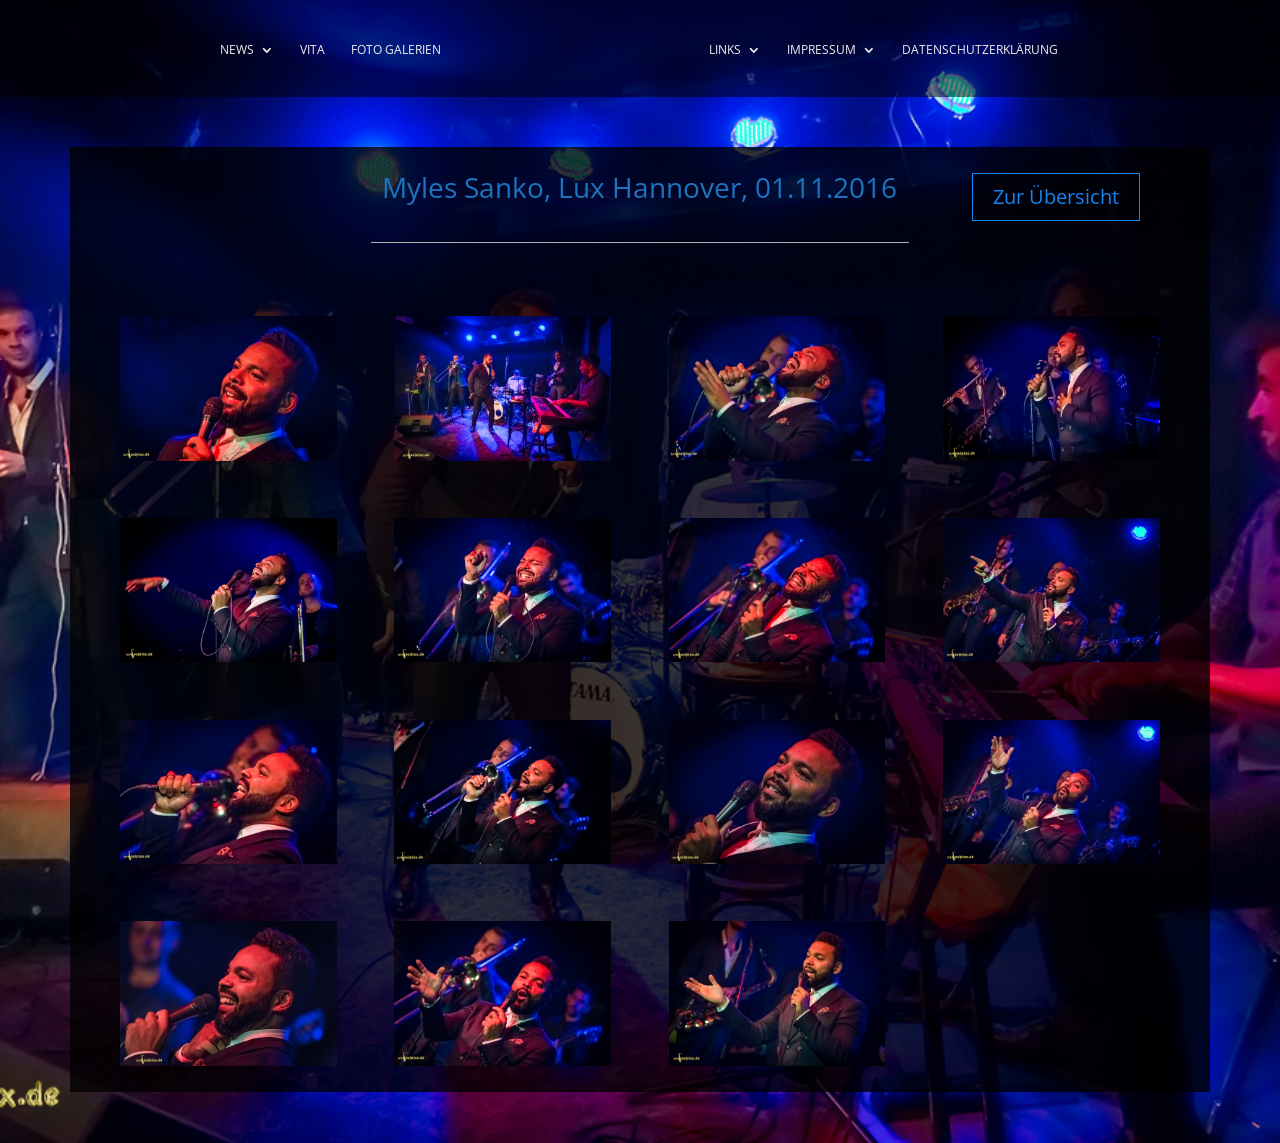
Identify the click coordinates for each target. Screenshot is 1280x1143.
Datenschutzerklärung (980, 50)
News (237, 50)
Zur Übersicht (1056, 196)
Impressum (821, 50)
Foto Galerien (396, 50)
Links (725, 50)
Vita (312, 50)
